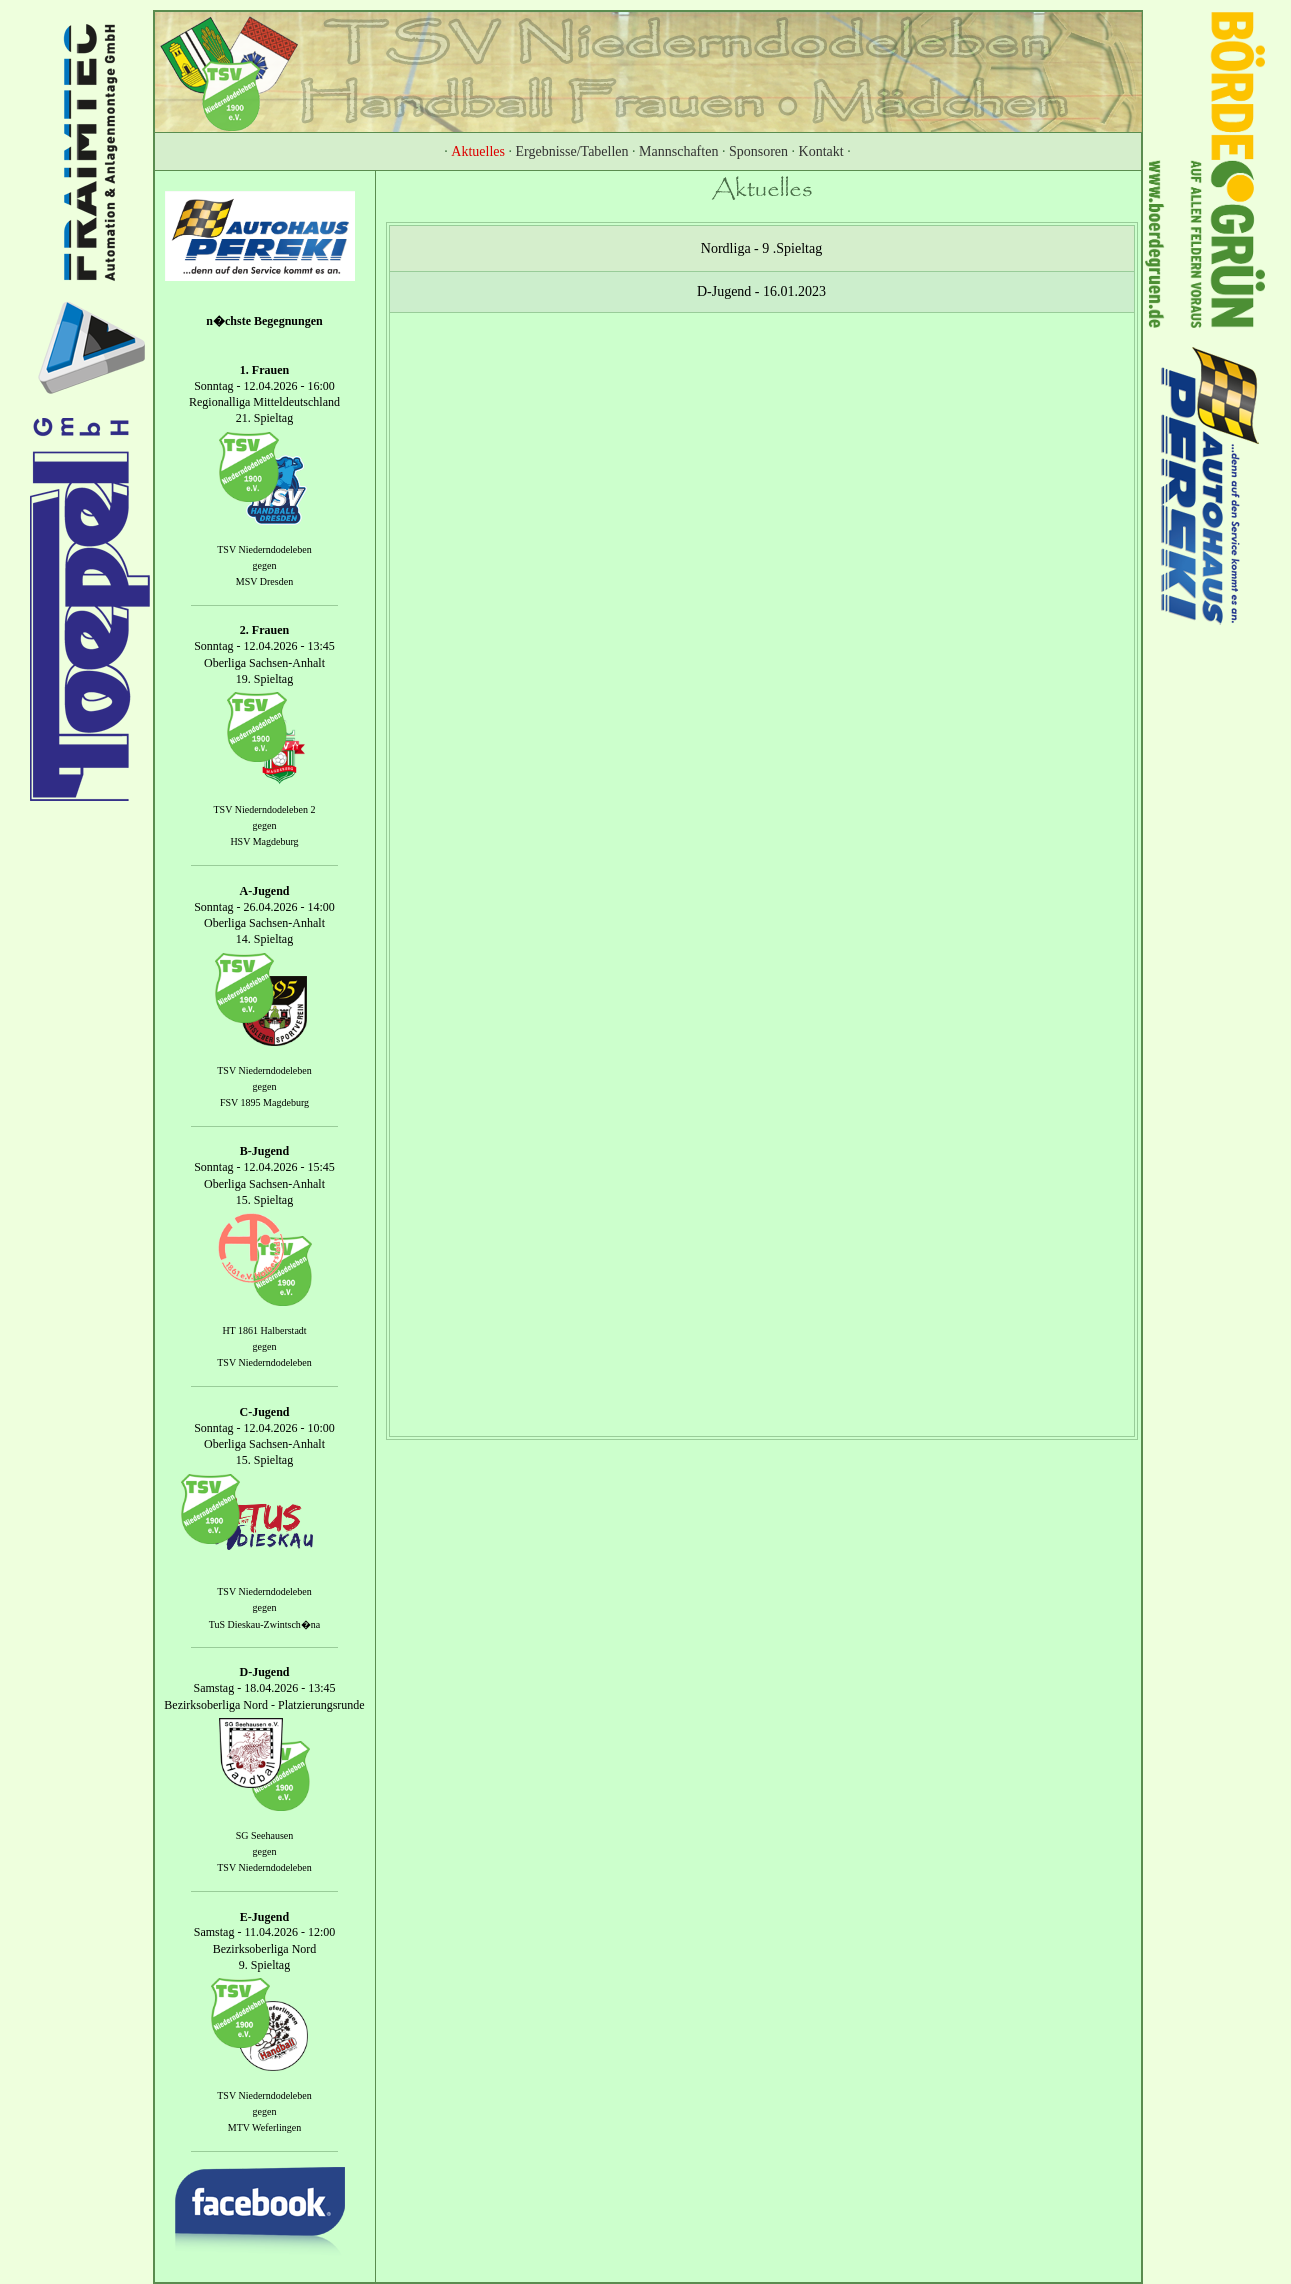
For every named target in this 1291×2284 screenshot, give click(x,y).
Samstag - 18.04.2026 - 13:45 (265, 1689)
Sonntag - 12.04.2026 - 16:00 (264, 386)
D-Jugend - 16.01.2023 (761, 291)
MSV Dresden (264, 581)
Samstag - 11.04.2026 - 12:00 (265, 1933)
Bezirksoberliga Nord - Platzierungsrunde (264, 1705)
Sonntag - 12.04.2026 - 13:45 (264, 647)
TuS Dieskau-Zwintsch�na (265, 1623)
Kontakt (821, 151)
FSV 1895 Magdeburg (264, 1102)
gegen (265, 565)
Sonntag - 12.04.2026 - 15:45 (264, 1168)
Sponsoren (758, 151)
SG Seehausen (265, 1835)
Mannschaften (678, 151)
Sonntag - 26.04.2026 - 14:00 (264, 907)
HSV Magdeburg (264, 841)
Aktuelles (478, 151)
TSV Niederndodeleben (264, 549)
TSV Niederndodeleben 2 (264, 809)
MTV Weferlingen (265, 2128)
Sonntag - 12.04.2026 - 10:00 (264, 1428)
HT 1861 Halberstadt (264, 1330)
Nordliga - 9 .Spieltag (761, 248)
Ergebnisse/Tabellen (572, 151)
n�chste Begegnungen (264, 321)
